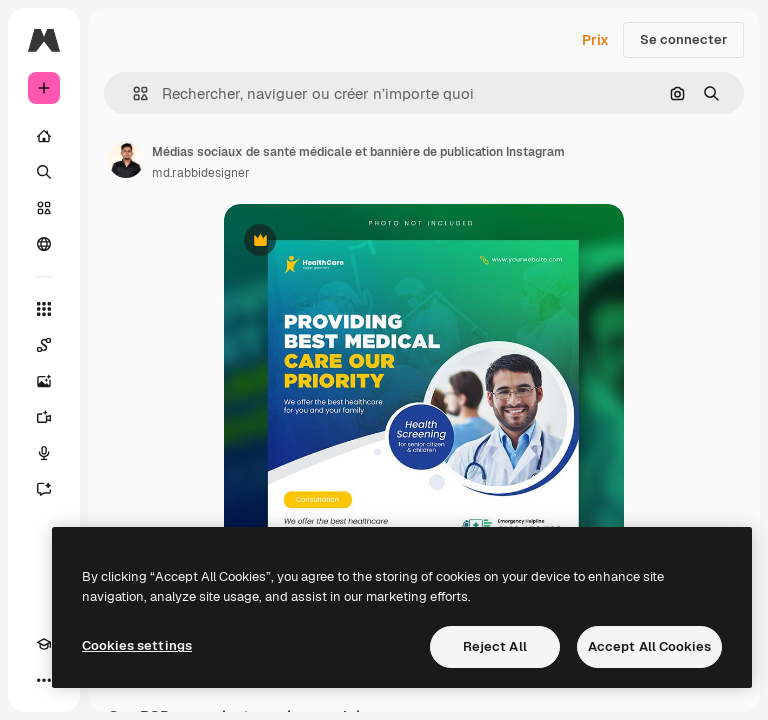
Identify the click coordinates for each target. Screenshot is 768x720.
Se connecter (683, 39)
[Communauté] (44, 244)
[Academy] (44, 644)
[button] (132, 93)
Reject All (495, 646)
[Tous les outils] (44, 309)
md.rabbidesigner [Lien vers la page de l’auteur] (201, 173)
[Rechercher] (44, 172)
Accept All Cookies (649, 646)
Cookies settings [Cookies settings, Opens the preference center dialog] (137, 645)
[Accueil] (44, 136)
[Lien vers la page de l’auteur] (126, 160)
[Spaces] (44, 345)
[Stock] (44, 208)
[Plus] (44, 680)
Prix (595, 40)
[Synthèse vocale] (44, 453)
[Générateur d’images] (44, 381)
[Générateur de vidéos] (44, 417)
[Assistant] (44, 489)
